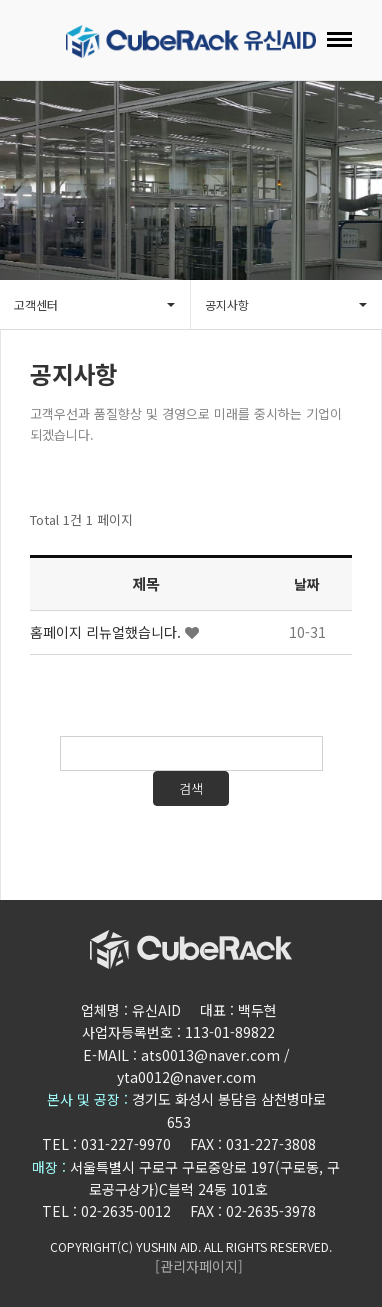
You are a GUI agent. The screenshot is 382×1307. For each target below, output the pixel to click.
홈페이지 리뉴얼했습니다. (107, 637)
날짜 (307, 589)
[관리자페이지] (199, 1266)
